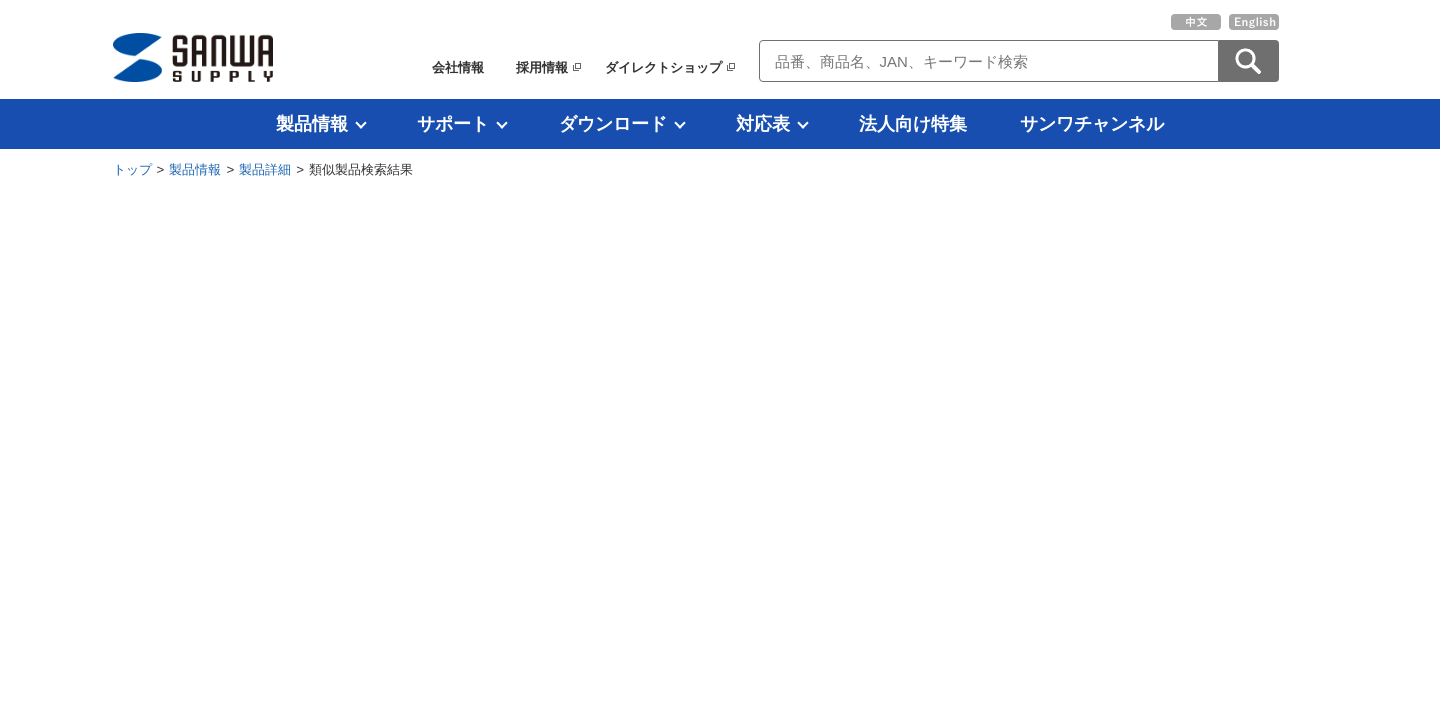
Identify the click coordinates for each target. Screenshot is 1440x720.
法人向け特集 (913, 124)
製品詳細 (265, 169)
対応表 (763, 124)
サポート (453, 124)
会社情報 (458, 67)
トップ (132, 169)
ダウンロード (613, 124)
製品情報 (312, 124)
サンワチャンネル (1092, 124)
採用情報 (542, 67)
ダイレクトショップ (663, 67)
